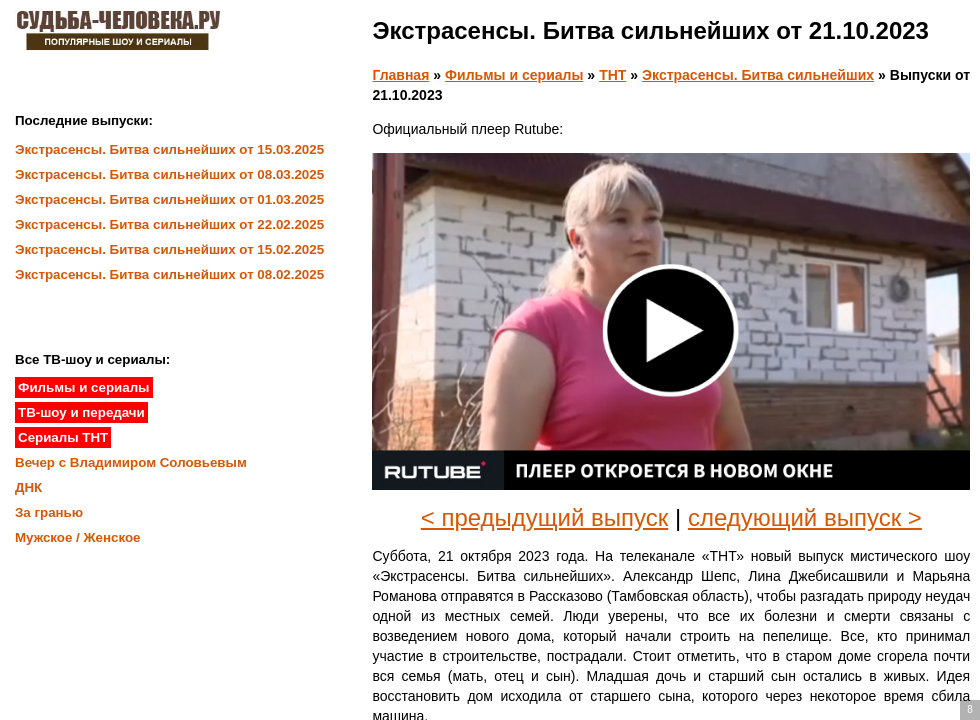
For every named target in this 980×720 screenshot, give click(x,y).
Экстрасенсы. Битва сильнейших (758, 75)
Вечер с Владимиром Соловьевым (131, 462)
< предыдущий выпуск (545, 517)
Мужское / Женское (78, 537)
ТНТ (612, 75)
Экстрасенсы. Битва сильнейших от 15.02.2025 (169, 249)
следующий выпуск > (805, 517)
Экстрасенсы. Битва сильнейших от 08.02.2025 (169, 274)
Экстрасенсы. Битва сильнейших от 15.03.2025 (169, 149)
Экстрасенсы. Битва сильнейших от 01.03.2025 (169, 199)
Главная (400, 75)
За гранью (49, 512)
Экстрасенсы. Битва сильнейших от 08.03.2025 (169, 174)
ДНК (28, 487)
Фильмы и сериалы (514, 75)
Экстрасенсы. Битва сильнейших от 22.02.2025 (169, 224)
